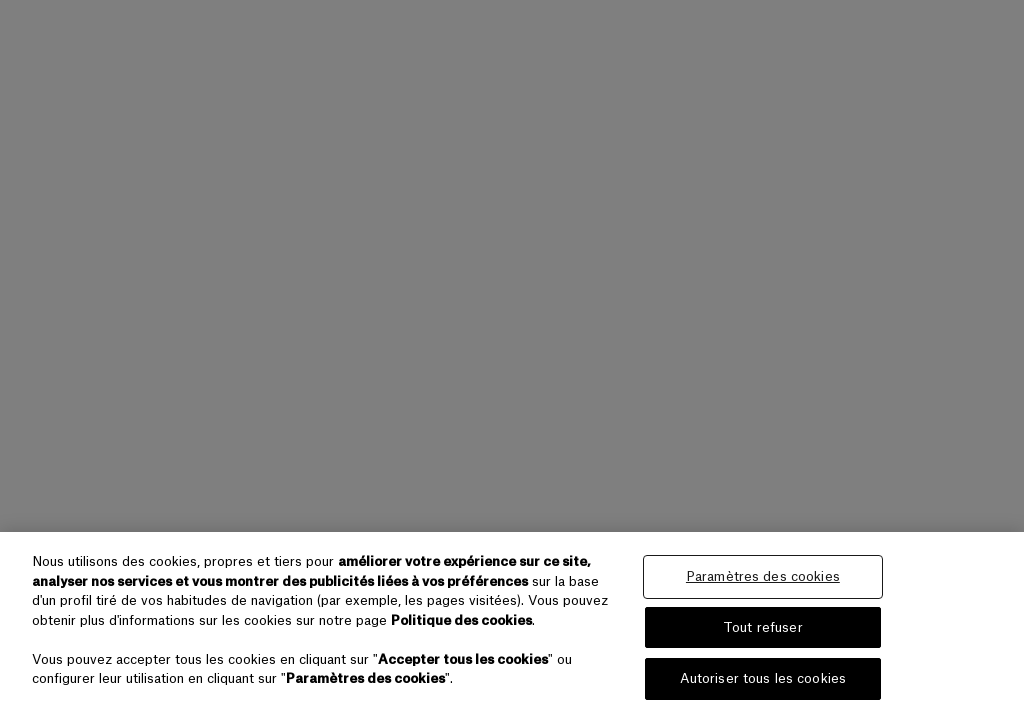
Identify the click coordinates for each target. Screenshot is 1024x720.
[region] (512, 626)
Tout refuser (763, 627)
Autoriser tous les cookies (763, 678)
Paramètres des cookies (763, 576)
